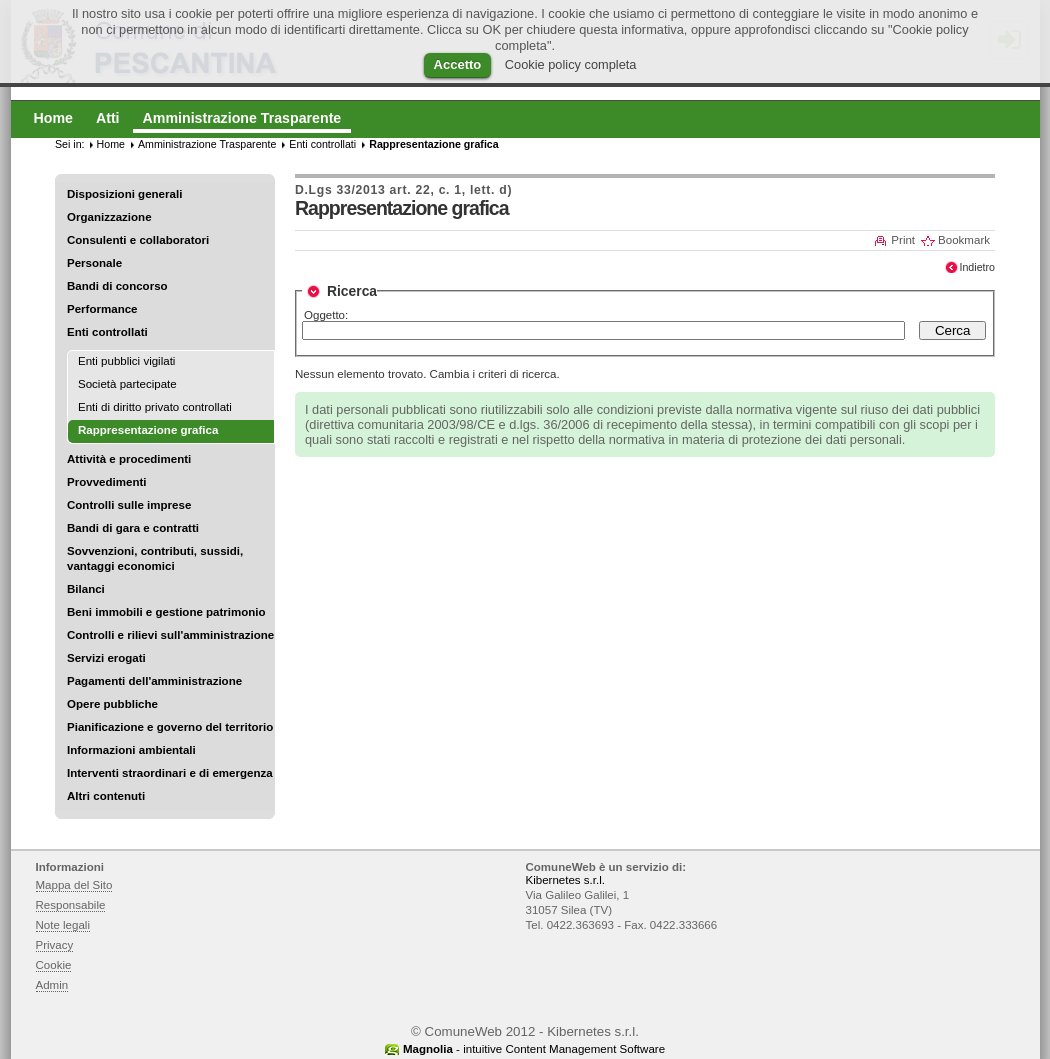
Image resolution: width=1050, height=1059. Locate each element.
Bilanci (86, 589)
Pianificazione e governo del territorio (170, 727)
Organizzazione (109, 217)
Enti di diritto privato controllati (155, 407)
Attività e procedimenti (129, 459)
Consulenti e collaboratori (138, 240)
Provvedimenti (106, 482)
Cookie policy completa (571, 64)
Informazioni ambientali (131, 750)
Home (111, 144)
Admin (52, 985)
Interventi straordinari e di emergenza (170, 773)
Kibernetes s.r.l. (565, 880)
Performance (102, 309)
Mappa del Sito (74, 885)
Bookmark (964, 240)
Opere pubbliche (112, 704)
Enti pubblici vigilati (126, 361)
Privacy (55, 945)
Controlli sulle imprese (129, 505)
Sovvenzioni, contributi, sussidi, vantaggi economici (155, 558)
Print (903, 240)
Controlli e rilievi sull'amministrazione (170, 635)
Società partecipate (127, 384)
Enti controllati (107, 332)
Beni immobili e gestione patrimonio (166, 612)
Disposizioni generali (124, 194)
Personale (94, 263)
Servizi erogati (106, 658)
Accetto (458, 64)
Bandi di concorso (117, 286)
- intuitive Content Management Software (534, 1049)
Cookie (54, 965)
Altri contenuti (106, 796)
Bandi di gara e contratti (133, 528)
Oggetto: (326, 315)
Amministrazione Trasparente (207, 144)
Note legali (63, 925)
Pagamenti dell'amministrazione (154, 681)
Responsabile (71, 905)
